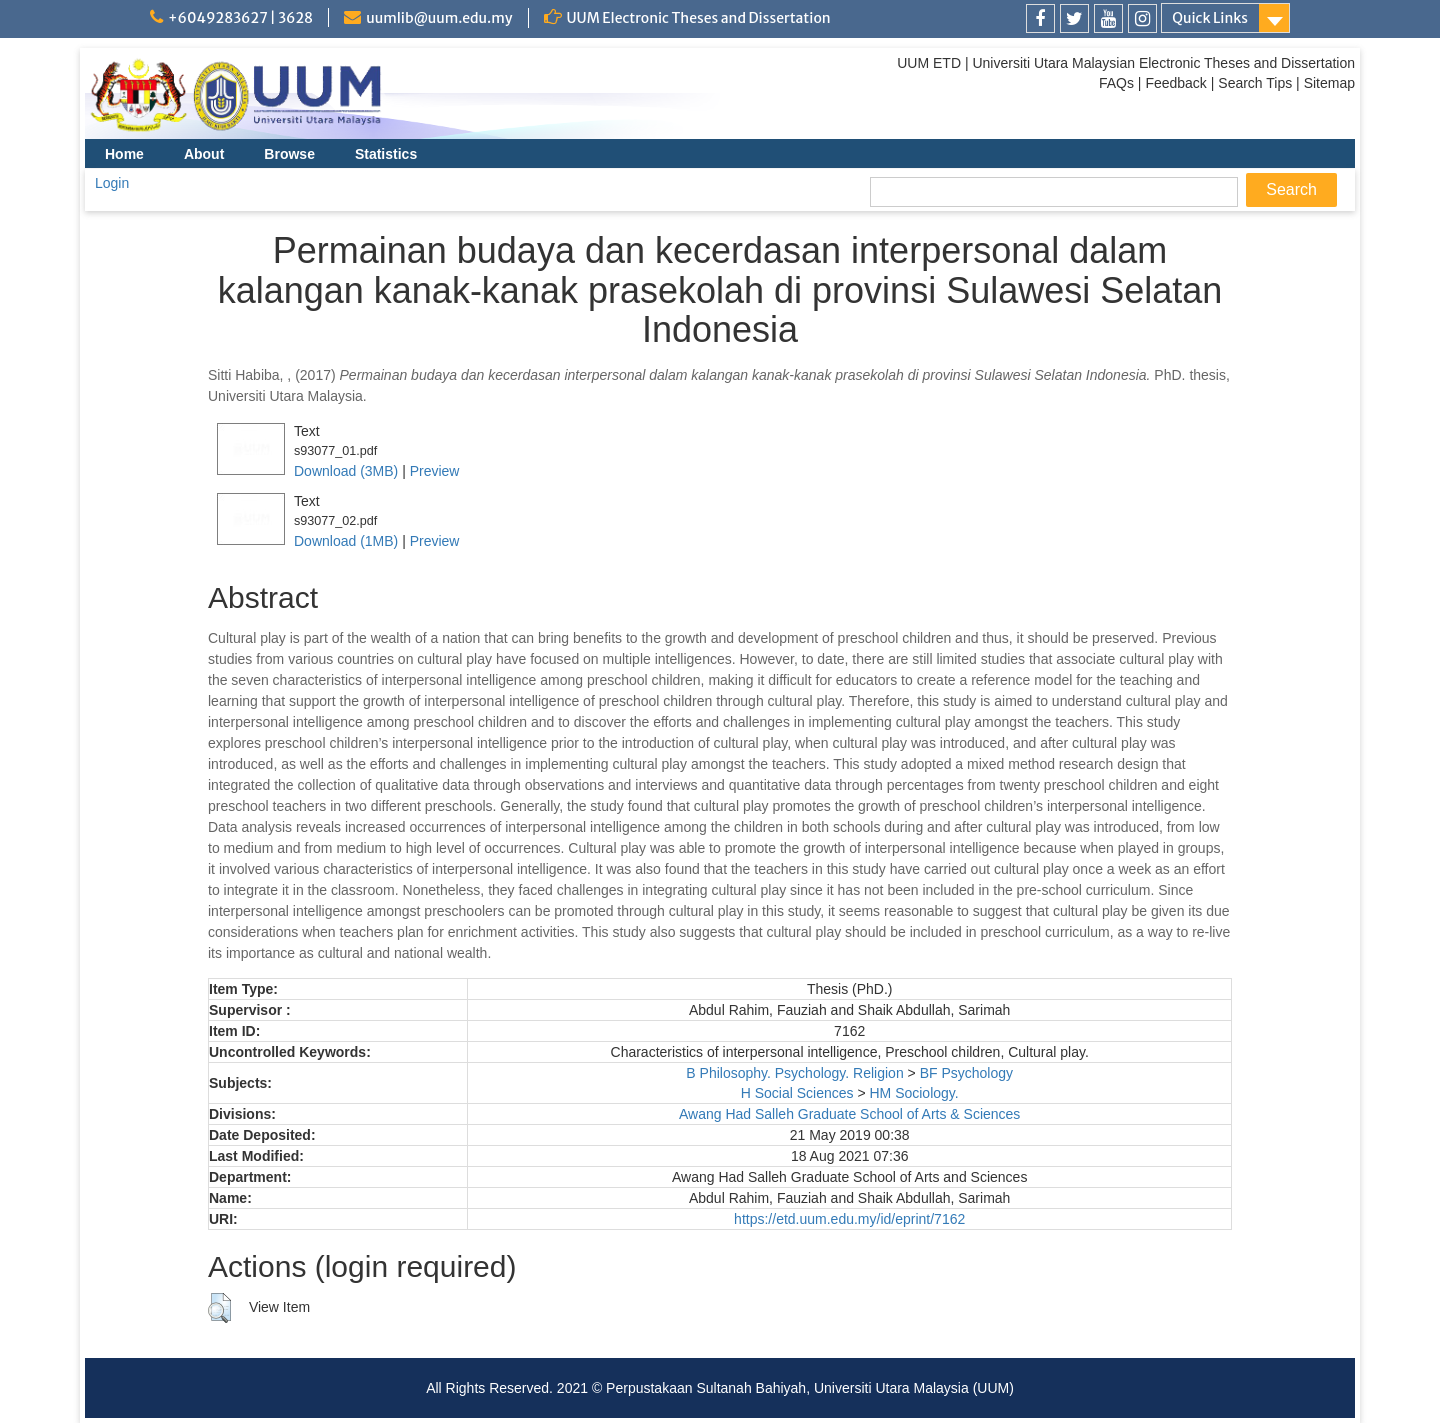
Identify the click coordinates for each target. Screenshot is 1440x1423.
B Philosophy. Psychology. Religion (794, 1073)
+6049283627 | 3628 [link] (240, 18)
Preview (435, 471)
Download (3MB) (346, 471)
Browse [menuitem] (289, 154)
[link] (1040, 18)
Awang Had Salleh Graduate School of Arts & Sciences (849, 1114)
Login (112, 183)
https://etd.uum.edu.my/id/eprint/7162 (849, 1219)
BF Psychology (966, 1073)
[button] (219, 1308)
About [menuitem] (204, 154)
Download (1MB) (346, 541)
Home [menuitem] (124, 154)
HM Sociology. (913, 1093)
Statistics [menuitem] (386, 154)
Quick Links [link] (1210, 18)
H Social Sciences (797, 1093)
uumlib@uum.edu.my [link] (439, 18)
